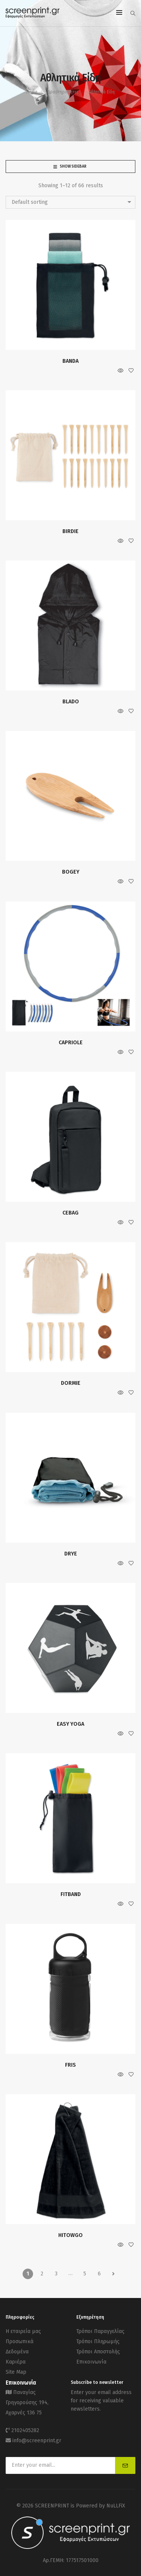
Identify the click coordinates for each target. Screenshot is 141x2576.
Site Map (16, 2372)
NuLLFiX (115, 2506)
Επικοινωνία (91, 2362)
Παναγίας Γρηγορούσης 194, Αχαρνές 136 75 (27, 2402)
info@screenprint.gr (36, 2440)
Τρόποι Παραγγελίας (100, 2331)
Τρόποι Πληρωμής (98, 2341)
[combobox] (70, 202)
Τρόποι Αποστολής (98, 2351)
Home (31, 92)
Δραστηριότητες (63, 92)
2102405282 (25, 2430)
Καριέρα (16, 2362)
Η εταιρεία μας (23, 2331)
